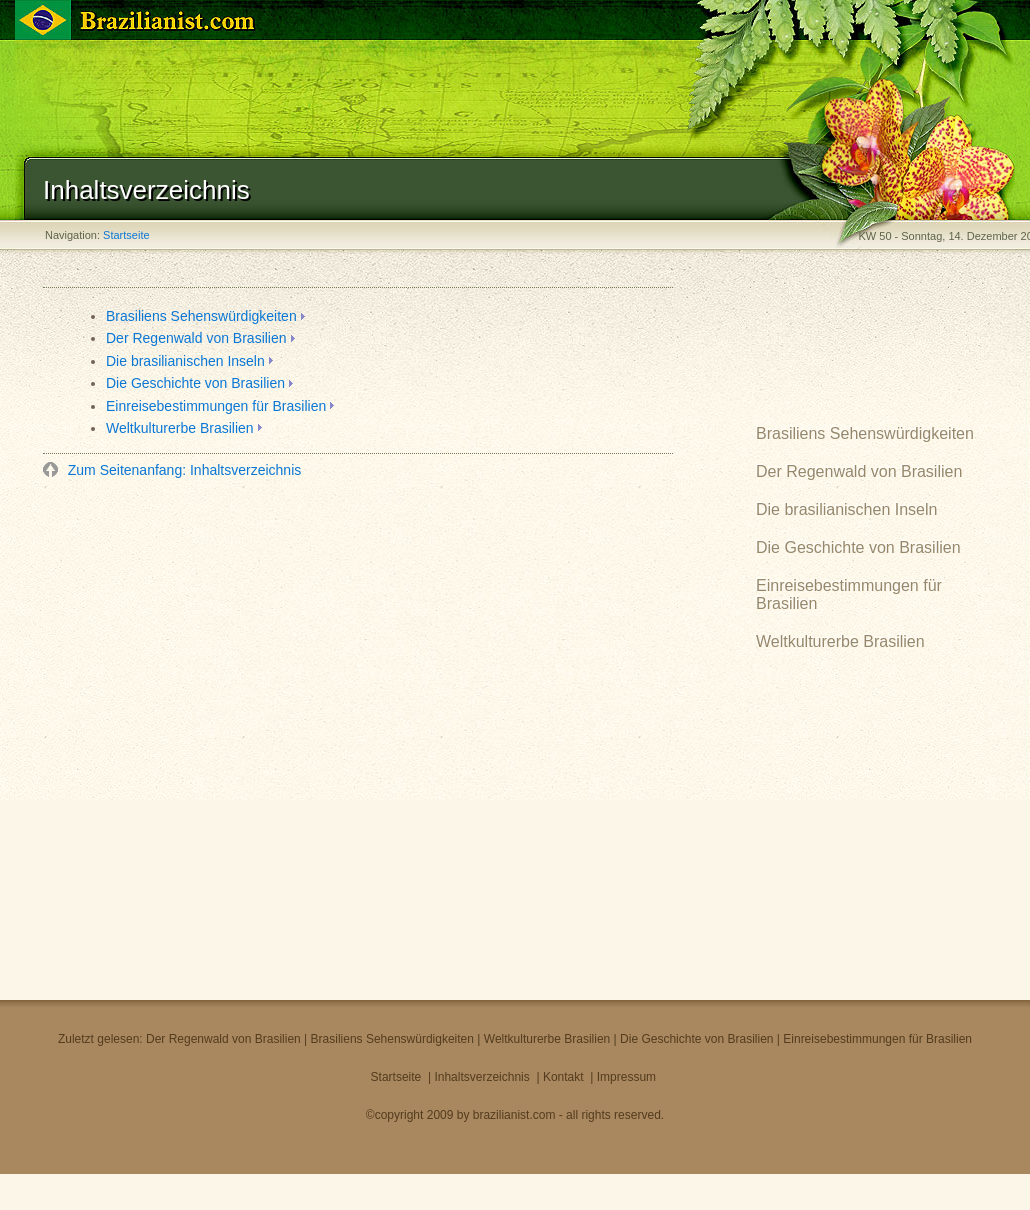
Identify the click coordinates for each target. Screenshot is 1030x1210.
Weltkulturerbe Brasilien (180, 428)
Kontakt (563, 1077)
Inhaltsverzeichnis (481, 1077)
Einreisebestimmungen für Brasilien (216, 406)
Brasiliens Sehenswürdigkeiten (201, 316)
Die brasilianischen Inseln (185, 361)
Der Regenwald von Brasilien (196, 338)
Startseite (126, 235)
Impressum (626, 1077)
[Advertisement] (225, 734)
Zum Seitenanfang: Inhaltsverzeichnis (182, 470)
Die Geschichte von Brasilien (195, 383)
